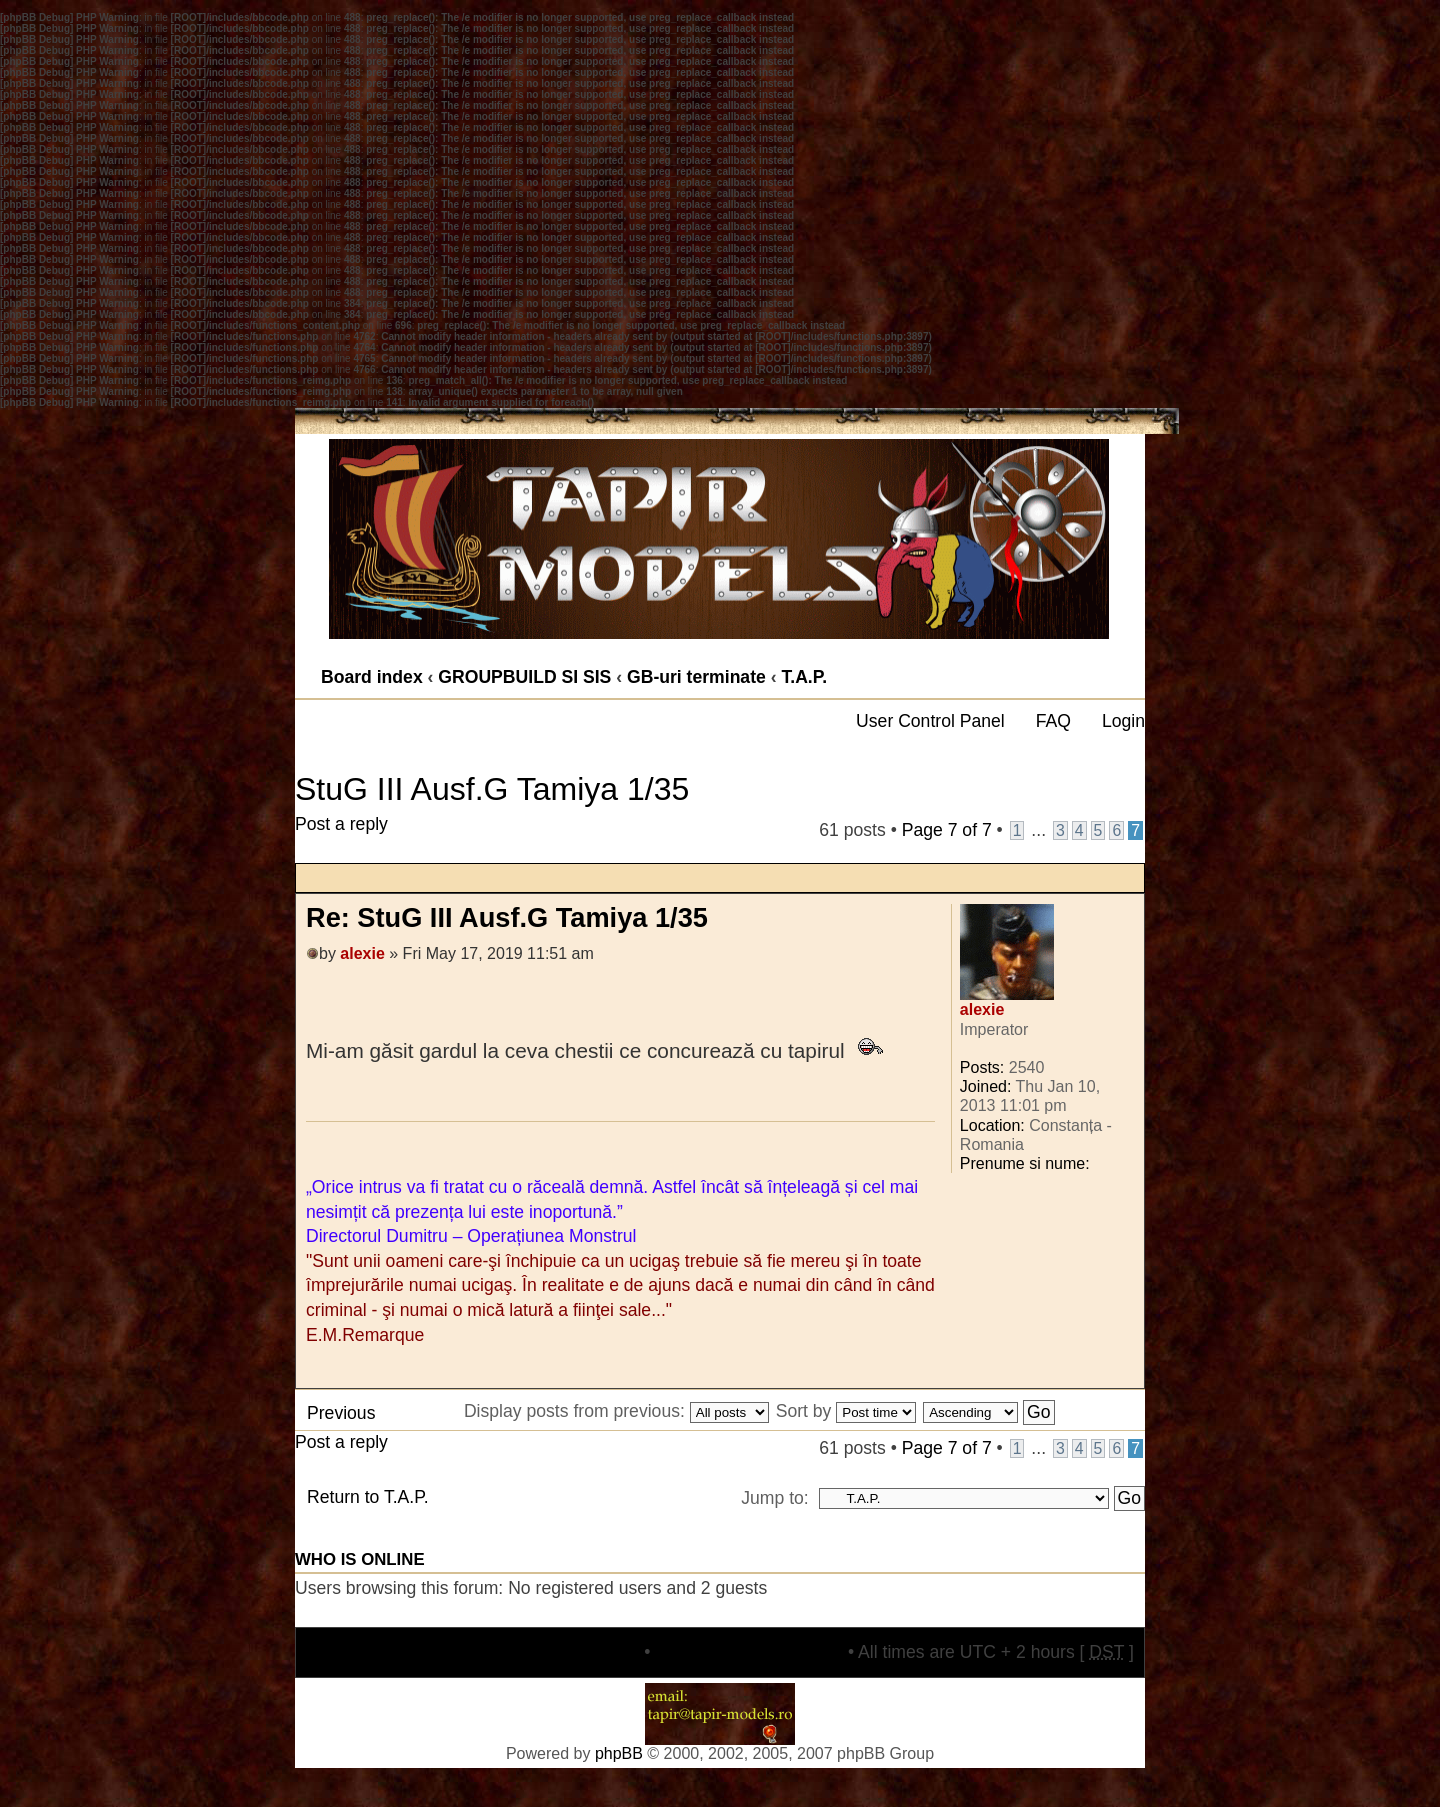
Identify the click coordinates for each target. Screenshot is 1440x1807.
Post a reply (361, 838)
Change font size (1128, 671)
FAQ (1053, 721)
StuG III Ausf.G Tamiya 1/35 (492, 789)
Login (1123, 721)
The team (602, 1652)
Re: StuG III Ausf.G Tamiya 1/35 (507, 917)
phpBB (619, 1753)
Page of (947, 830)
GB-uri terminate (696, 677)
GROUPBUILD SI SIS (524, 677)
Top (1128, 1377)
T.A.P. (804, 677)
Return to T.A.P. (368, 1497)
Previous (341, 1413)
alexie (362, 953)
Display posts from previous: (616, 1411)
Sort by (846, 1411)
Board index (372, 677)
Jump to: (774, 1498)
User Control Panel (930, 721)
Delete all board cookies (749, 1652)
